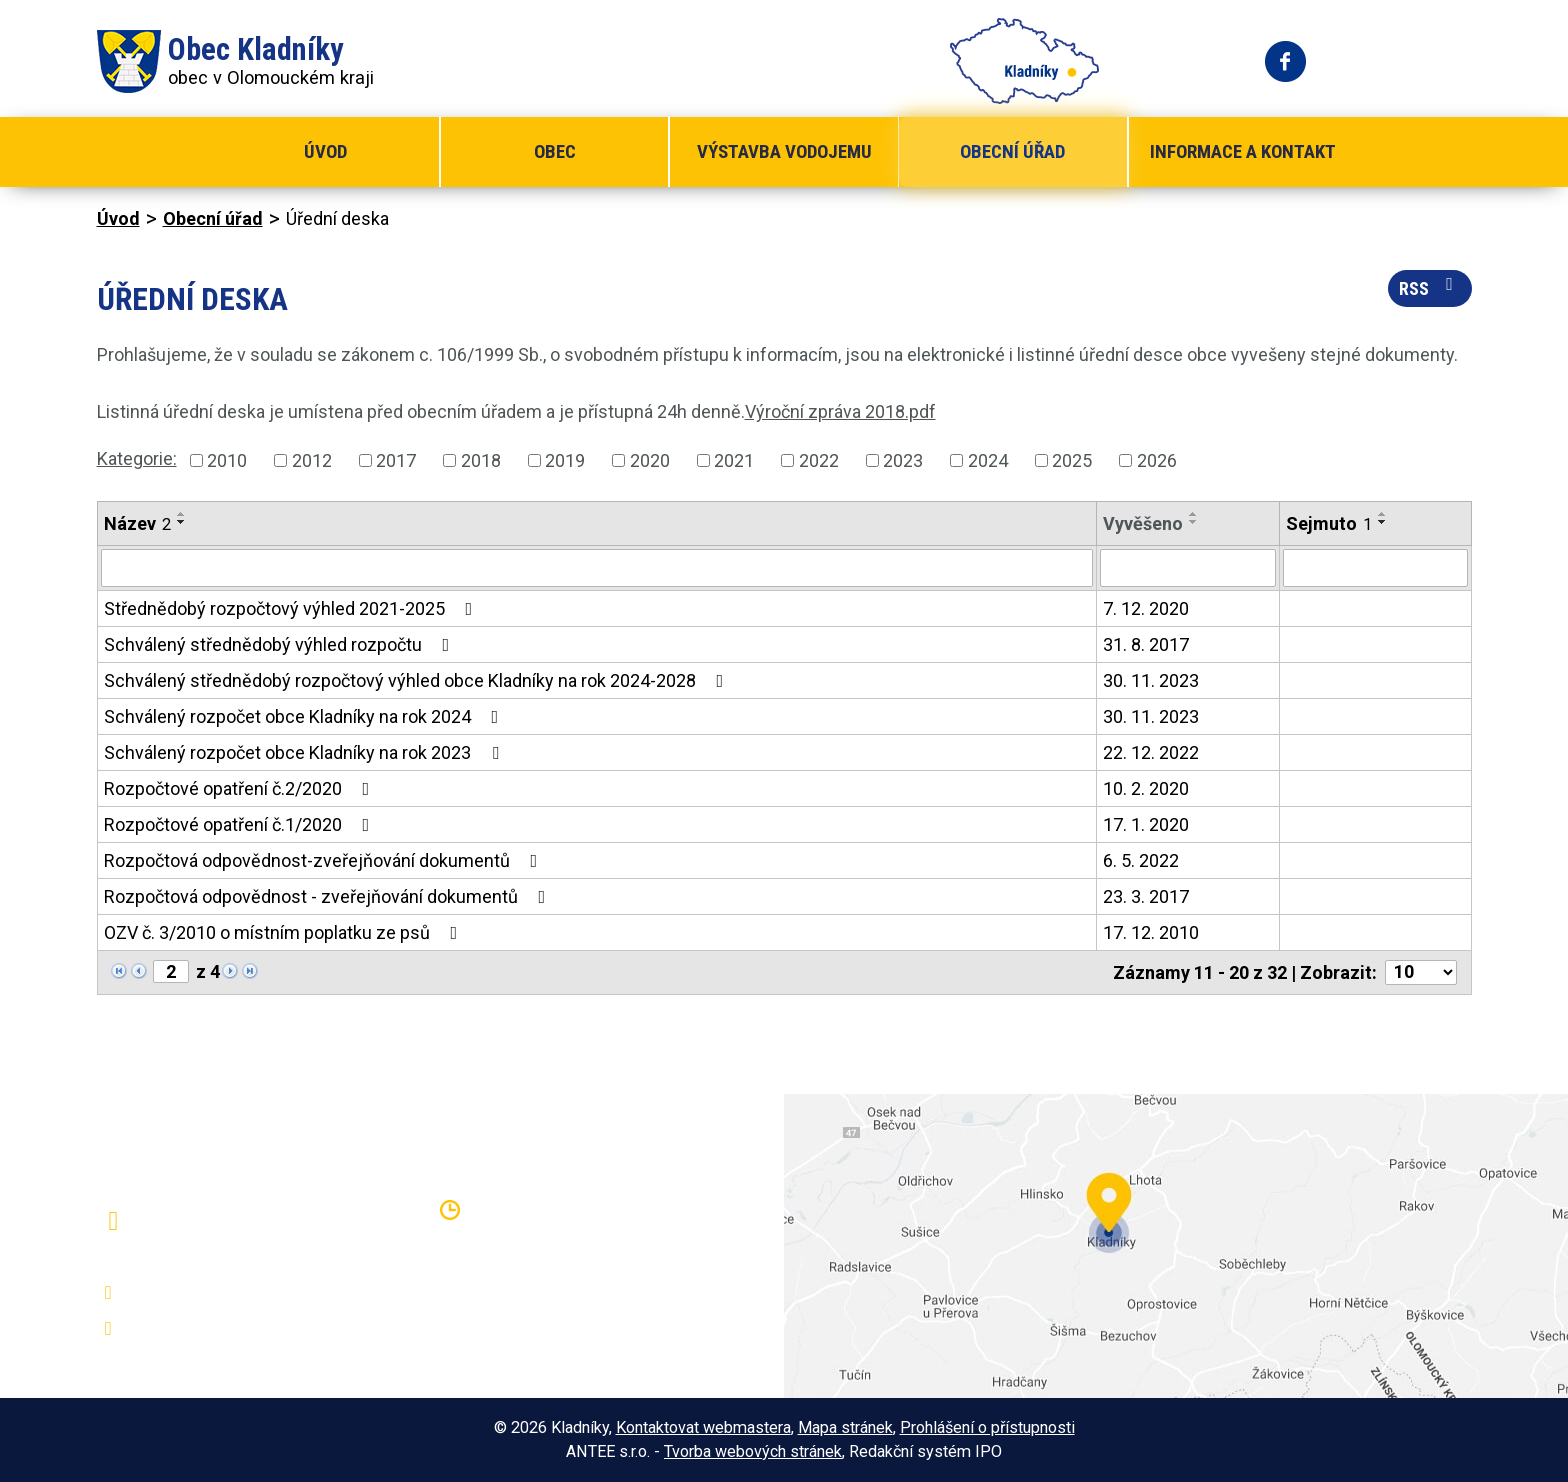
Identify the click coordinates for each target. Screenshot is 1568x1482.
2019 (565, 460)
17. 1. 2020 (1146, 824)
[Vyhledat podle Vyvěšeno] (1188, 568)
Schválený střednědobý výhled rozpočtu (281, 644)
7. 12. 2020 (1146, 608)
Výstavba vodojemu (784, 151)
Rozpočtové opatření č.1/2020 (241, 824)
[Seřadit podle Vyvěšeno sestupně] (1194, 522)
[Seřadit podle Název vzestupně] (182, 514)
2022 (819, 460)
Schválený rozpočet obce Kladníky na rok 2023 (305, 752)
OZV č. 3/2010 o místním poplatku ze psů (285, 932)
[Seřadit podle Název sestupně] (182, 522)
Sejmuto (1329, 523)
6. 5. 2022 (1141, 860)
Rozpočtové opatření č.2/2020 (241, 788)
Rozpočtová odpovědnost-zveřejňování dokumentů (325, 860)
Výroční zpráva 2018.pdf (840, 411)
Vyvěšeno (1143, 523)
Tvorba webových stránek (753, 1451)
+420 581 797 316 (204, 1293)
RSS (1430, 287)
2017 (396, 460)
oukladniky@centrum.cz (222, 1329)
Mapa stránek (845, 1427)
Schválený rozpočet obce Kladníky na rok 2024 (305, 716)
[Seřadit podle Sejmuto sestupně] (1383, 522)
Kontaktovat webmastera (703, 1427)
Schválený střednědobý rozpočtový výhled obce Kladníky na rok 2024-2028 (418, 680)
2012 (312, 460)
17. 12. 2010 (1151, 932)
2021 (734, 460)
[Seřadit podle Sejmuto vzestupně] (1383, 514)
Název (137, 523)
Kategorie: (137, 458)
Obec (555, 151)
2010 (227, 460)
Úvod (325, 151)
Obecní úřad (1012, 151)
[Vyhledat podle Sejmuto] (1375, 568)
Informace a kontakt (1243, 151)
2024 (988, 460)
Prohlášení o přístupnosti (987, 1427)
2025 (1072, 460)
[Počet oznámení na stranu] (1421, 972)
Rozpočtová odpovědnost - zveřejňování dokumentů (329, 896)
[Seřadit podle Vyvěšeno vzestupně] (1194, 514)
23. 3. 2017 (1146, 896)
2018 (481, 460)
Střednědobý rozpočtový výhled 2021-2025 (292, 608)
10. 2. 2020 (1146, 788)
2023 (903, 460)
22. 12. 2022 (1151, 752)
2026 (1157, 460)
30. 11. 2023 (1151, 680)
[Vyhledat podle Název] (597, 568)
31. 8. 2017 (1146, 644)
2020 (650, 460)
